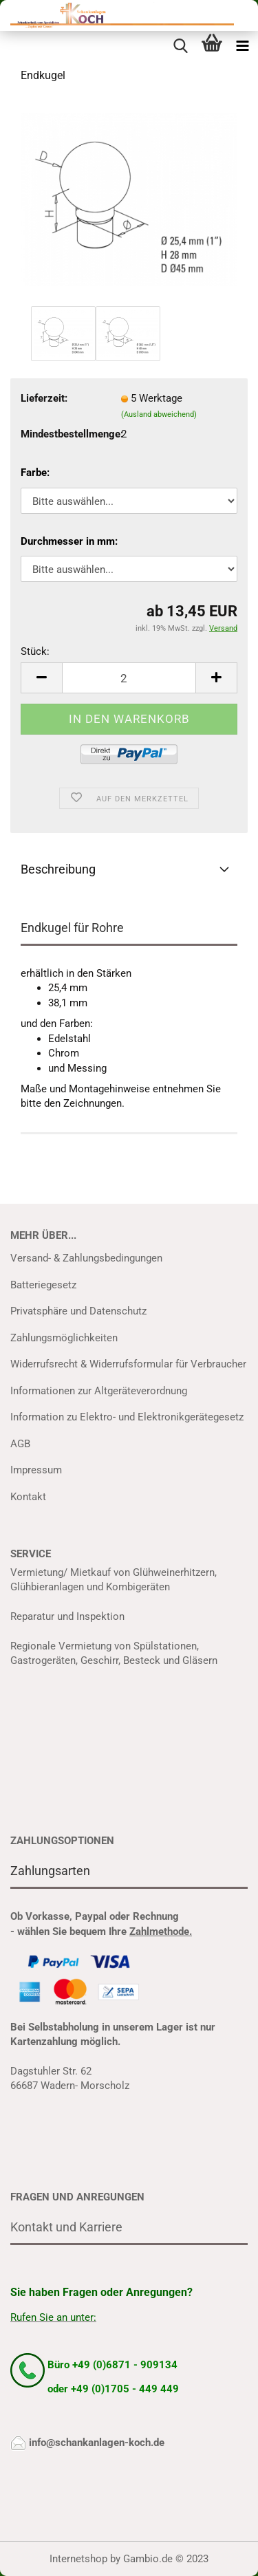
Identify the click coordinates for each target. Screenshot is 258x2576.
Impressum (36, 1470)
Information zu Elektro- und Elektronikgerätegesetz (127, 1417)
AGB (20, 1444)
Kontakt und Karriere (66, 2227)
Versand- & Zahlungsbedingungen (86, 1258)
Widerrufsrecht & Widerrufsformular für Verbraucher (128, 1364)
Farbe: (35, 472)
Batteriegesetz (43, 1285)
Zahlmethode (159, 1931)
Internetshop (78, 2559)
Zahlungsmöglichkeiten (64, 1338)
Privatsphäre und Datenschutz (78, 1311)
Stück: (35, 651)
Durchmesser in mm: (69, 541)
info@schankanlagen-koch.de (96, 2442)
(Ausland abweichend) (159, 414)
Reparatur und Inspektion (67, 1616)
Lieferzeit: (44, 398)
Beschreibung (58, 869)
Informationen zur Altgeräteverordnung (98, 1391)
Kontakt (28, 1497)
